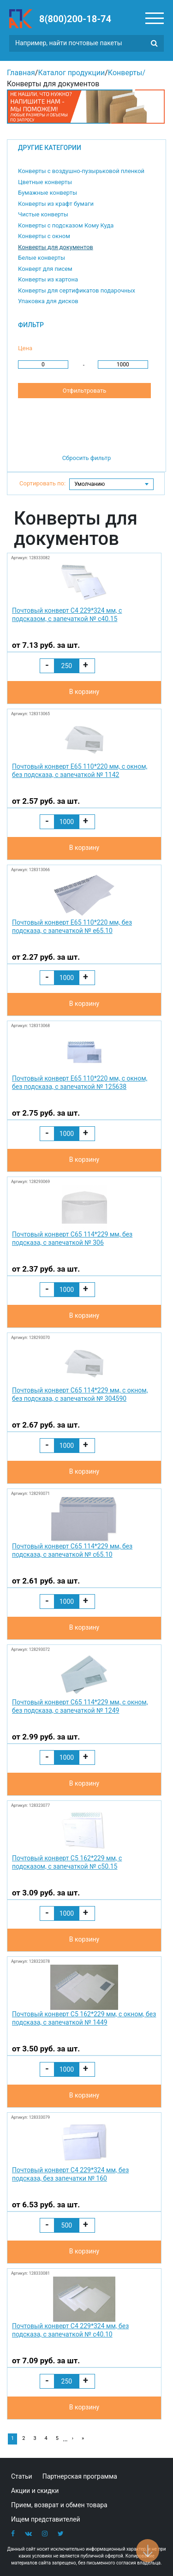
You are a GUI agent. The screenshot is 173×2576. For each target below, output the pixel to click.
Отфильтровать (84, 390)
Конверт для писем (45, 268)
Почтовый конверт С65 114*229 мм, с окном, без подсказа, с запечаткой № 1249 (80, 1706)
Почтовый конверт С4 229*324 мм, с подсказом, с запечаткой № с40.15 (67, 614)
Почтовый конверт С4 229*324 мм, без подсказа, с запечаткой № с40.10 (70, 2330)
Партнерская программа (79, 2476)
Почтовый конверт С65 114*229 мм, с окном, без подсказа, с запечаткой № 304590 (80, 1394)
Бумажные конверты (47, 192)
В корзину (84, 691)
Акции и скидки (35, 2490)
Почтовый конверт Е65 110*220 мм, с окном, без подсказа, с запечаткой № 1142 (79, 770)
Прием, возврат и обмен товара (59, 2505)
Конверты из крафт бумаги (56, 203)
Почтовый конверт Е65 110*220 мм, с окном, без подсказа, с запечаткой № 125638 (79, 1082)
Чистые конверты (43, 214)
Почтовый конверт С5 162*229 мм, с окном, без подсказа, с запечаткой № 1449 (84, 2018)
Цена (25, 348)
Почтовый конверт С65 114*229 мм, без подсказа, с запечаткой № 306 (72, 1238)
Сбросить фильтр (86, 457)
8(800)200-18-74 (75, 18)
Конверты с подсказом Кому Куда (65, 225)
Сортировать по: (42, 483)
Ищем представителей (45, 2519)
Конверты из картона (48, 279)
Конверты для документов (55, 247)
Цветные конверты (45, 182)
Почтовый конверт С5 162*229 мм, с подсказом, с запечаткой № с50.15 (67, 1862)
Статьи (21, 2476)
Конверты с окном (44, 236)
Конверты (125, 72)
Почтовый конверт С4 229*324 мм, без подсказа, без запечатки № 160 (70, 2174)
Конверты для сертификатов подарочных (76, 290)
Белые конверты (41, 257)
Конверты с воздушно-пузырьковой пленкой (81, 170)
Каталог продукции (71, 72)
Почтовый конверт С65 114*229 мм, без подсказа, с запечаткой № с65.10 (72, 1550)
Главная (21, 72)
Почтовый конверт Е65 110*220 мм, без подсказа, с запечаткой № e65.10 (72, 926)
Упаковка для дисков (48, 301)
